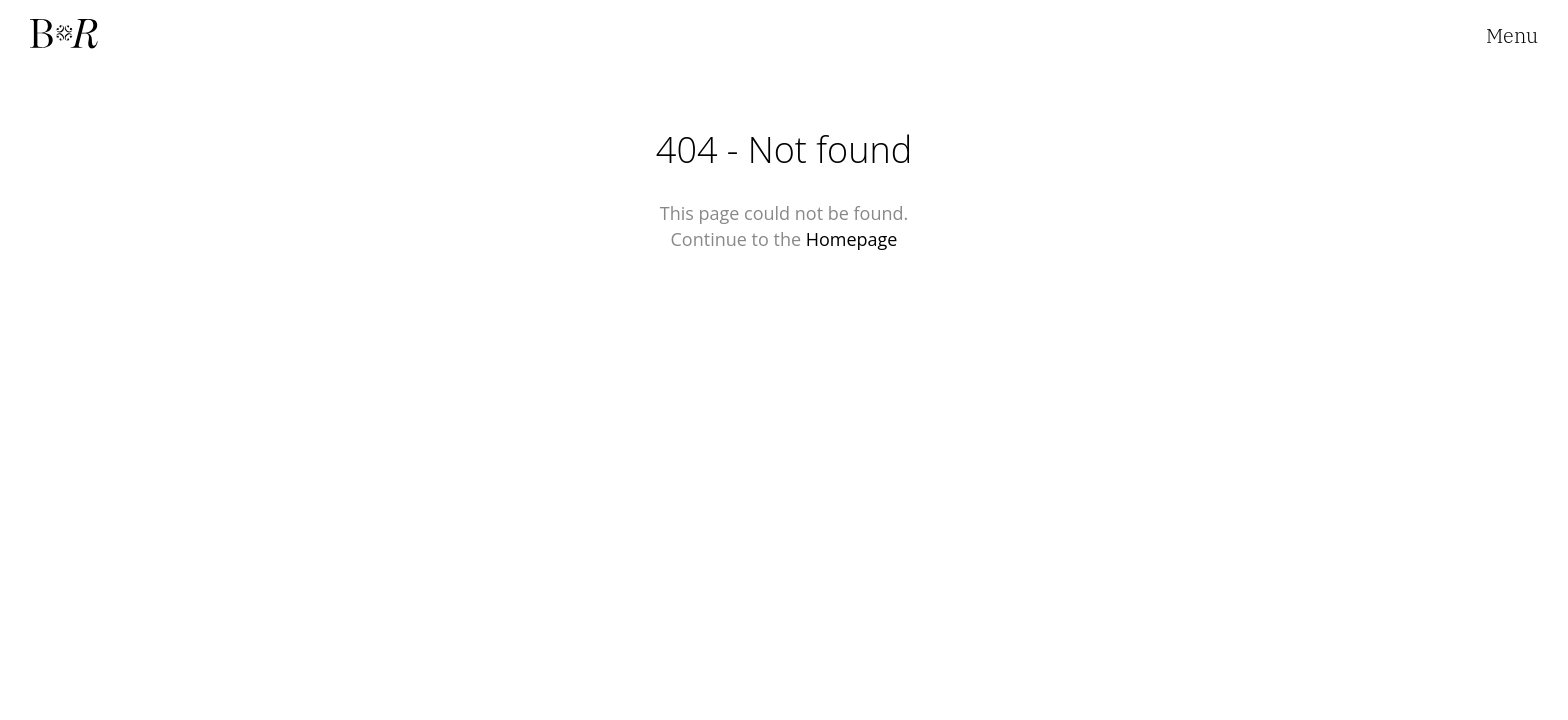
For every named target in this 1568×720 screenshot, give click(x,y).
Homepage (852, 239)
